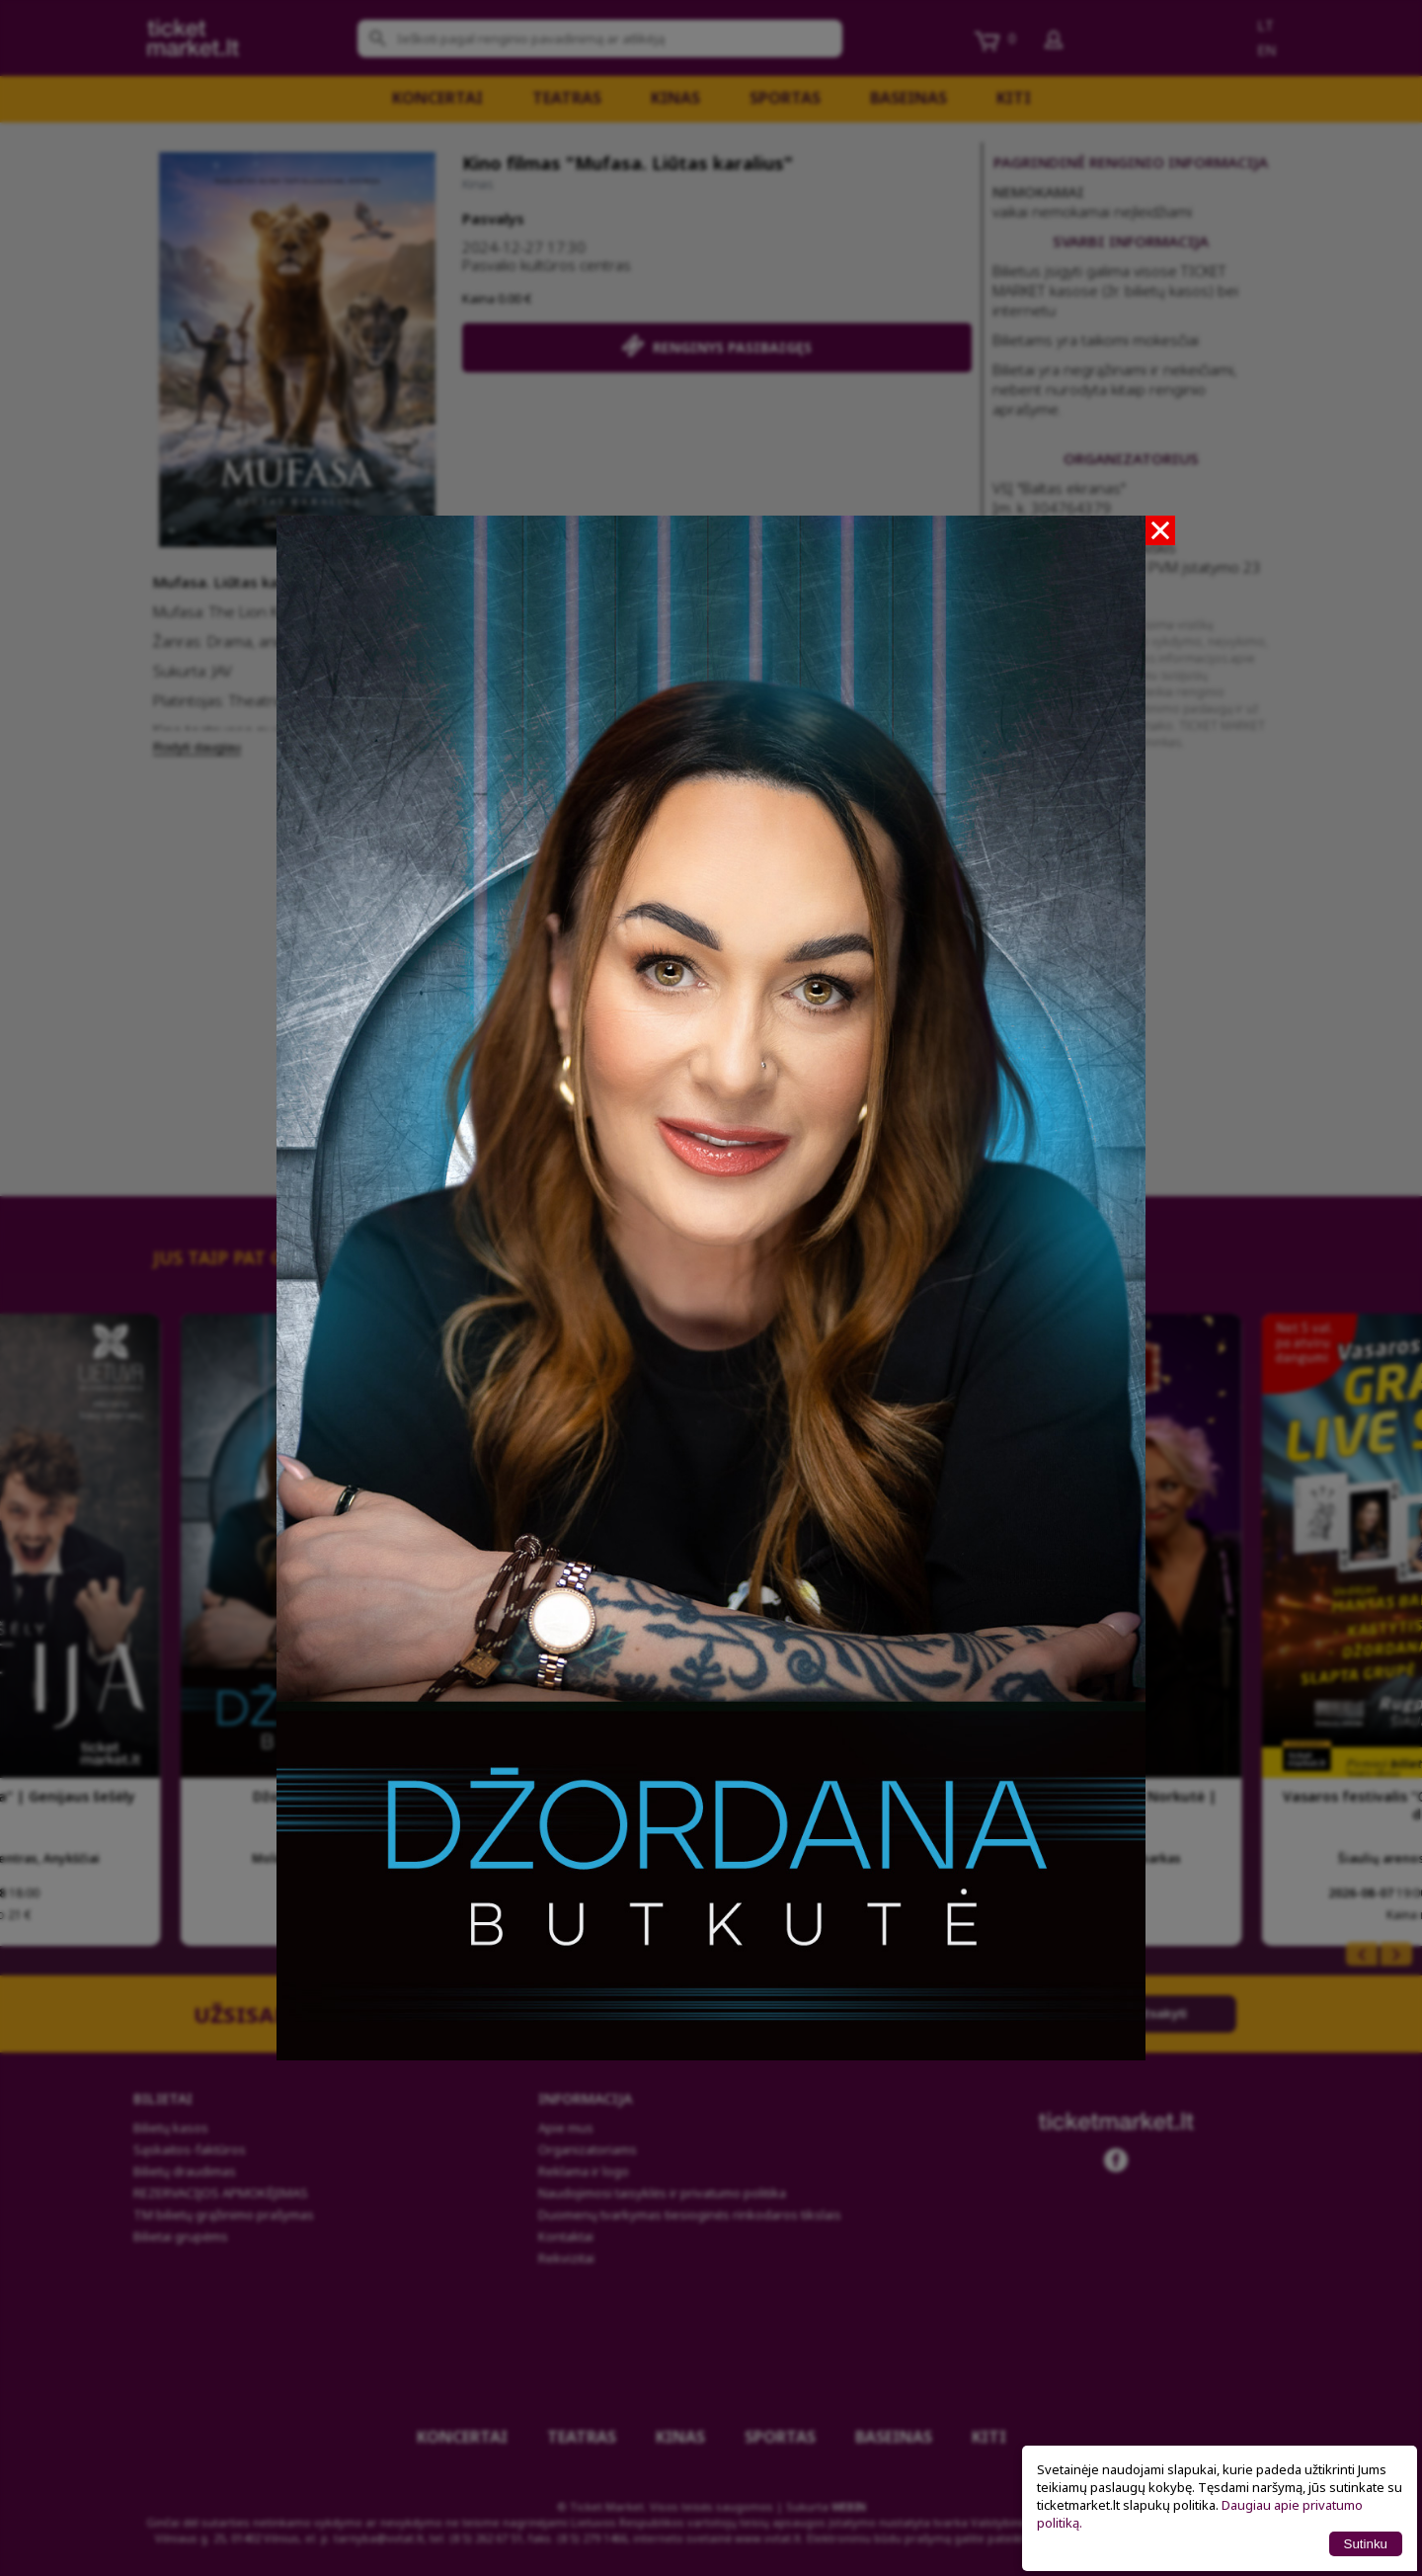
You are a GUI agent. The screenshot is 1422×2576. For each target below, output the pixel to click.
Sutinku (1365, 2543)
